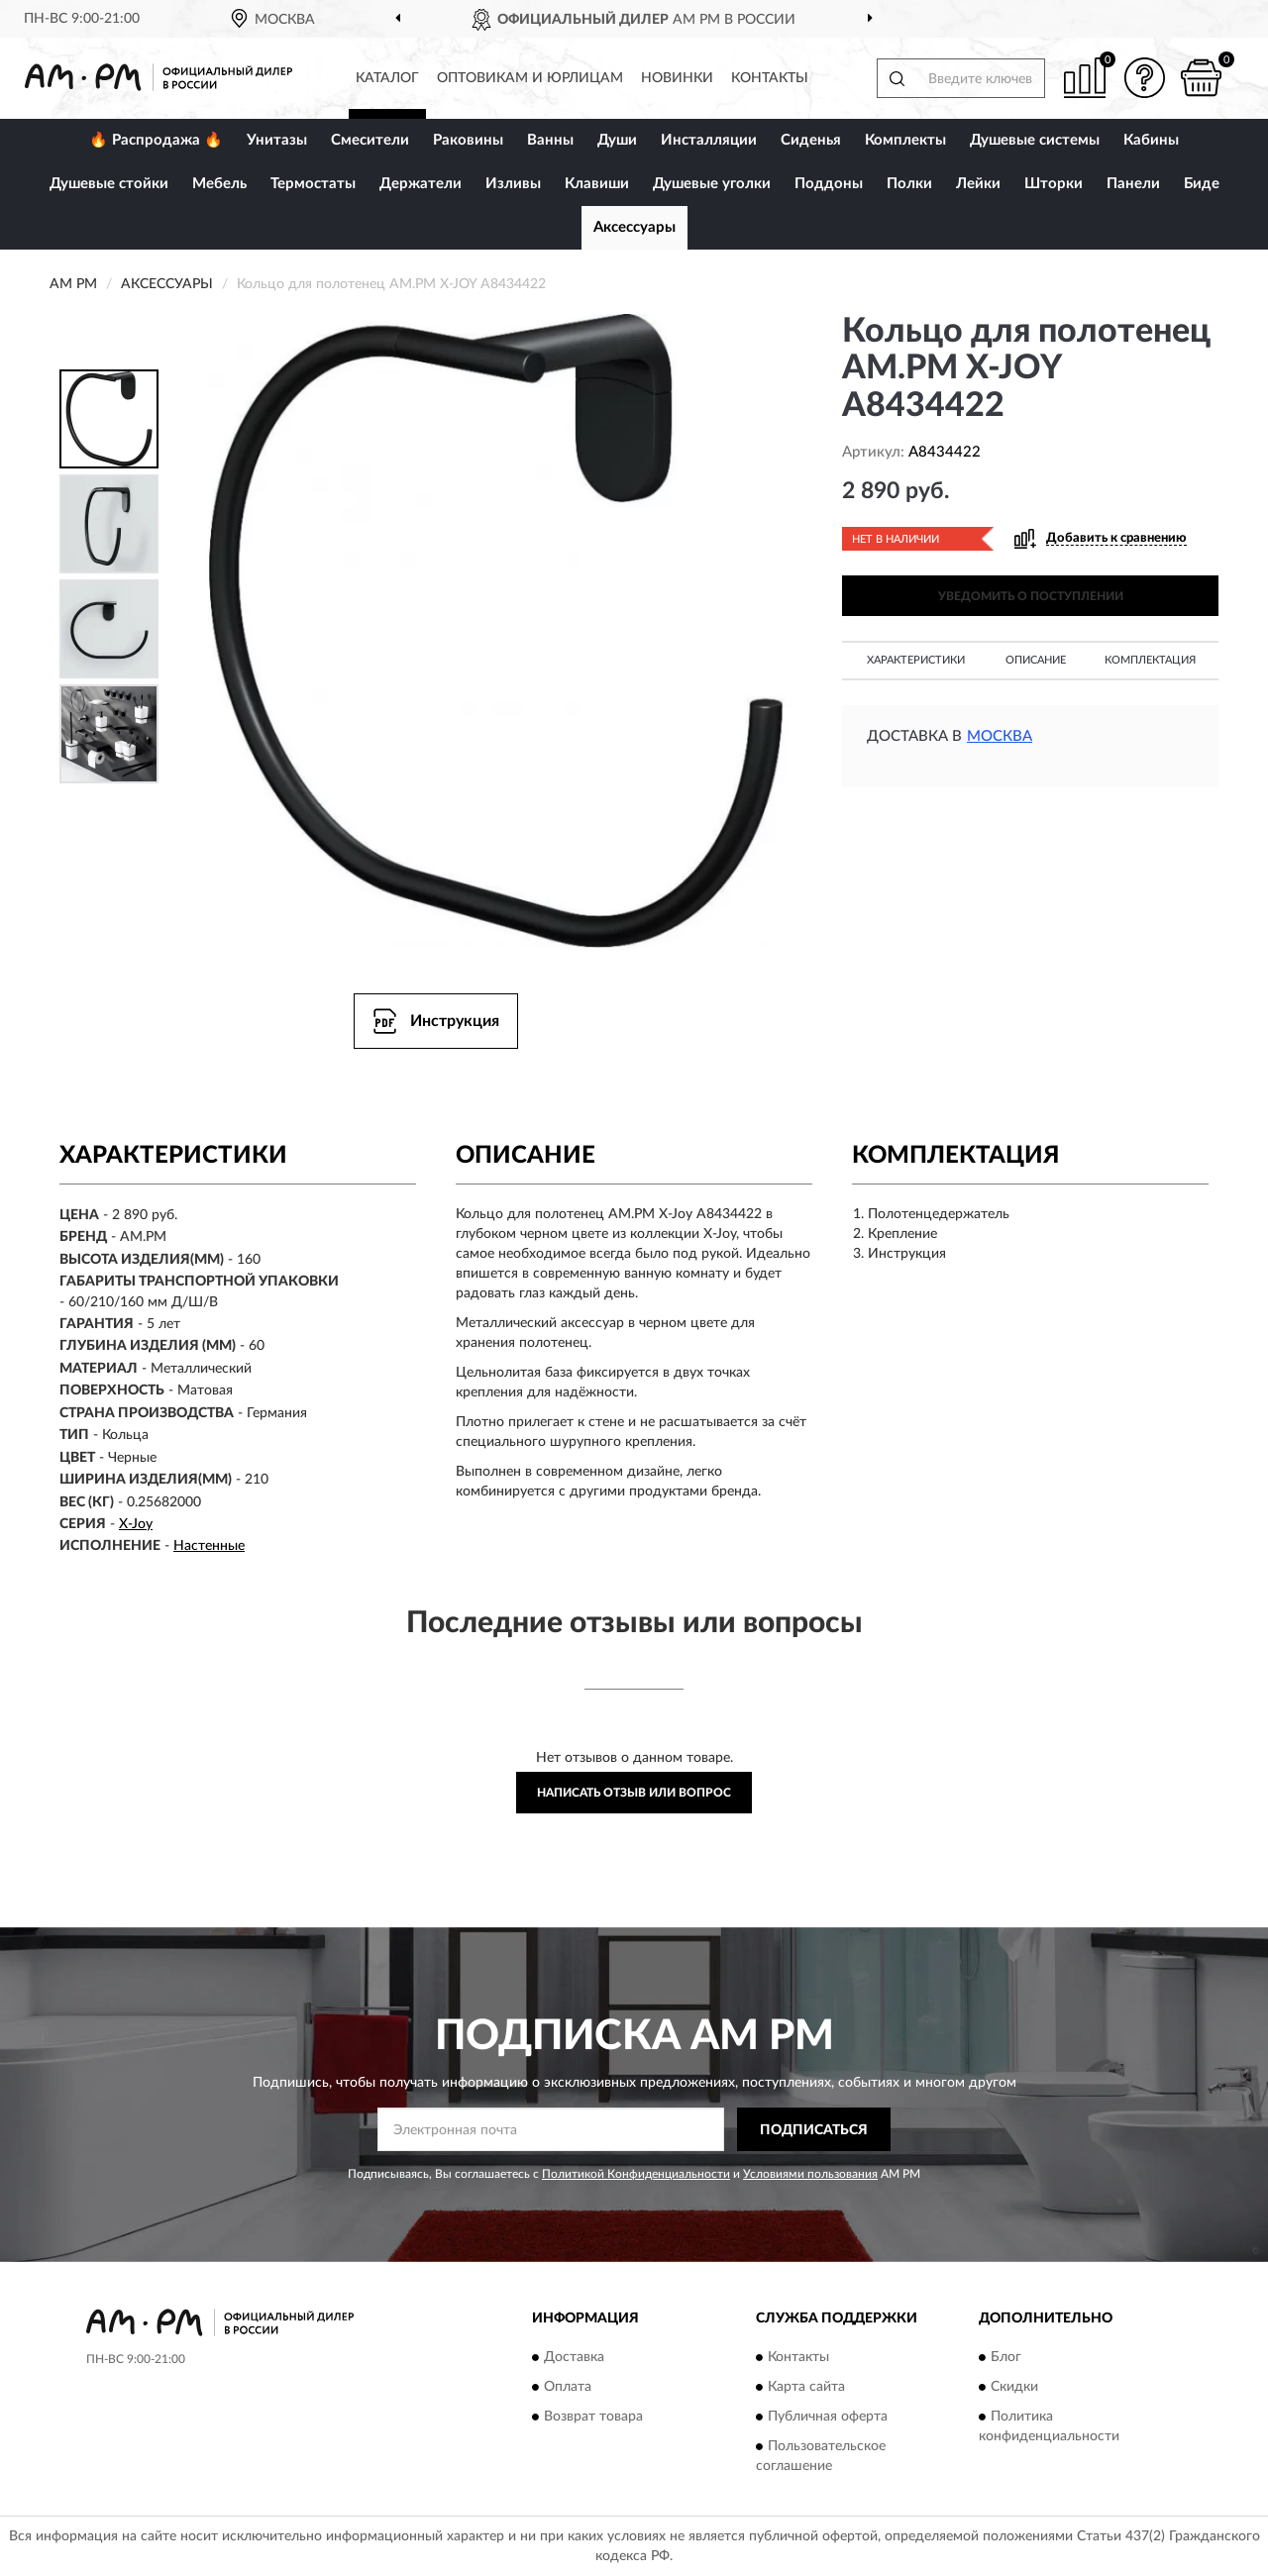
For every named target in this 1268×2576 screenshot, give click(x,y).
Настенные (209, 1546)
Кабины (1151, 140)
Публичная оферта (828, 2416)
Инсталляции (709, 140)
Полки (909, 183)
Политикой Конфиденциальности (636, 2174)
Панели (1133, 183)
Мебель (219, 183)
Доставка (574, 2357)
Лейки (978, 183)
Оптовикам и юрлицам (530, 78)
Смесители (370, 140)
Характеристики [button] (916, 660)
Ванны (550, 140)
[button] (1144, 77)
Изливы (513, 183)
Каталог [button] (387, 78)
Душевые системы (1035, 140)
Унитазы (277, 140)
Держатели (420, 183)
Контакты (769, 78)
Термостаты (313, 183)
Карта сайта (806, 2387)
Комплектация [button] (1150, 660)
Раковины (468, 140)
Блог (1006, 2357)
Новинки (677, 78)
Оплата (567, 2387)
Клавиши (597, 183)
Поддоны (828, 183)
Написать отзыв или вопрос (634, 1793)
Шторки (1053, 183)
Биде (1201, 183)
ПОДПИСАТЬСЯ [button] (814, 2130)
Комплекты (905, 140)
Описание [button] (1035, 660)
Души (617, 140)
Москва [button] (999, 736)
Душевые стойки (109, 183)
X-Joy (136, 1524)
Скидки (1014, 2387)
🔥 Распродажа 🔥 (156, 140)
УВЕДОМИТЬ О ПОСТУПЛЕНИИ (1030, 596)
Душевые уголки (712, 183)
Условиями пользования (810, 2174)
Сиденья (811, 140)
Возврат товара (593, 2416)
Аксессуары (634, 227)
